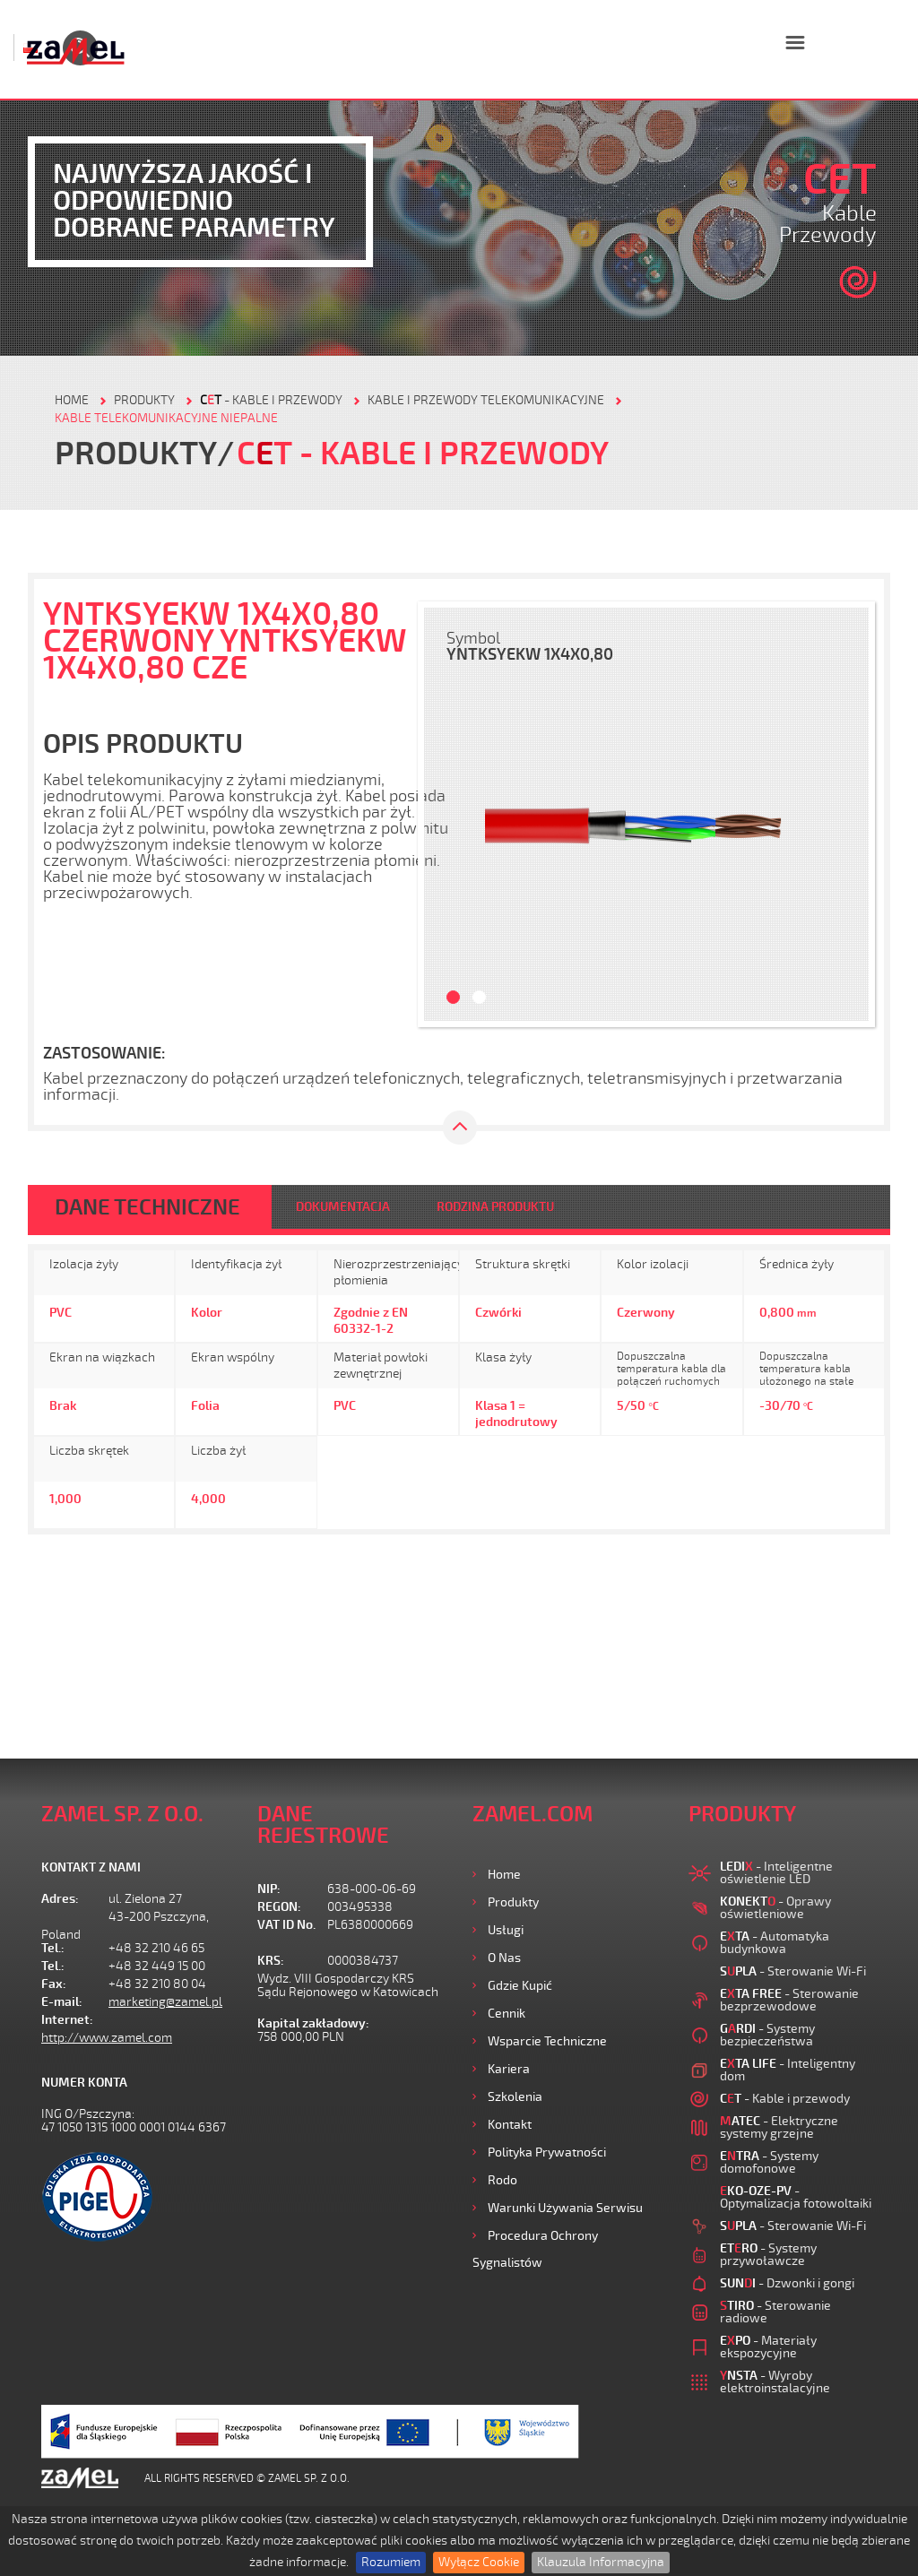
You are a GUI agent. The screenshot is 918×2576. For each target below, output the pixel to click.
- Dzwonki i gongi (787, 2283)
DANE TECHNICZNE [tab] (147, 1207)
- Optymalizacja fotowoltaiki (795, 2197)
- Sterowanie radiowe (775, 2312)
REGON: (279, 1907)
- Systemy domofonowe (769, 2162)
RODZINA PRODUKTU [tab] (495, 1207)
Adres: (60, 1899)
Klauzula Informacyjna (600, 2562)
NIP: (269, 1889)
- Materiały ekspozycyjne (768, 2347)
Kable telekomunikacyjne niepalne (166, 418)
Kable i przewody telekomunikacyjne (486, 400)
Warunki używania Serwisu (565, 2208)
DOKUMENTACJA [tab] (343, 1207)
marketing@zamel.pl (165, 2002)
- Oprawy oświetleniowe (775, 1908)
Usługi (506, 1930)
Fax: (53, 1984)
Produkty (513, 1902)
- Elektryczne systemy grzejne (779, 2127)
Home (504, 1874)
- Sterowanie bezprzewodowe (789, 2000)
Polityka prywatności (547, 2152)
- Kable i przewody (271, 400)
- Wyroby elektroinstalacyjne (775, 2382)
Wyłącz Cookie (478, 2562)
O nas (504, 1958)
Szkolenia (515, 2097)
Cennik (506, 2013)
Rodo (502, 2180)
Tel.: (53, 1948)
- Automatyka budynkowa (774, 1943)
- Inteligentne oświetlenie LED (776, 1873)
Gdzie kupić (520, 1985)
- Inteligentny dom (787, 2070)
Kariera (509, 2069)
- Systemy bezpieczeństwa (767, 2035)
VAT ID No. (286, 1925)
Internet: (67, 2020)
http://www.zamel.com (106, 2037)
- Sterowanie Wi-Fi (793, 1971)
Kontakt (510, 2124)
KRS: (270, 1960)
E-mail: (61, 2002)
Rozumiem (390, 2562)
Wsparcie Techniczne (547, 2041)
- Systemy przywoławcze (768, 2255)
